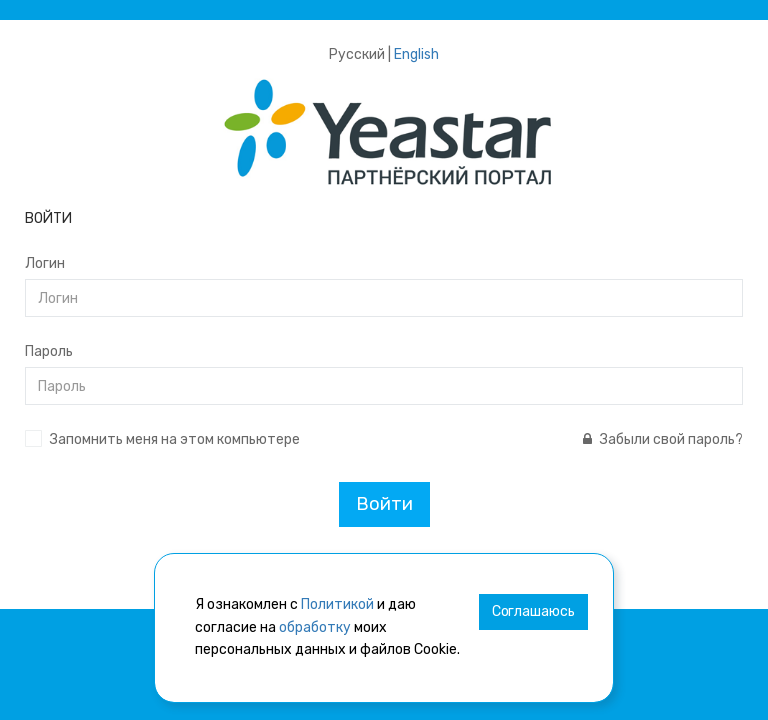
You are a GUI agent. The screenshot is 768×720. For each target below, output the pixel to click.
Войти (384, 504)
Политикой (337, 604)
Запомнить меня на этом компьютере (175, 439)
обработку (315, 627)
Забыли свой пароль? (663, 439)
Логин (45, 263)
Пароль (49, 351)
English (416, 54)
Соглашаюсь (533, 611)
